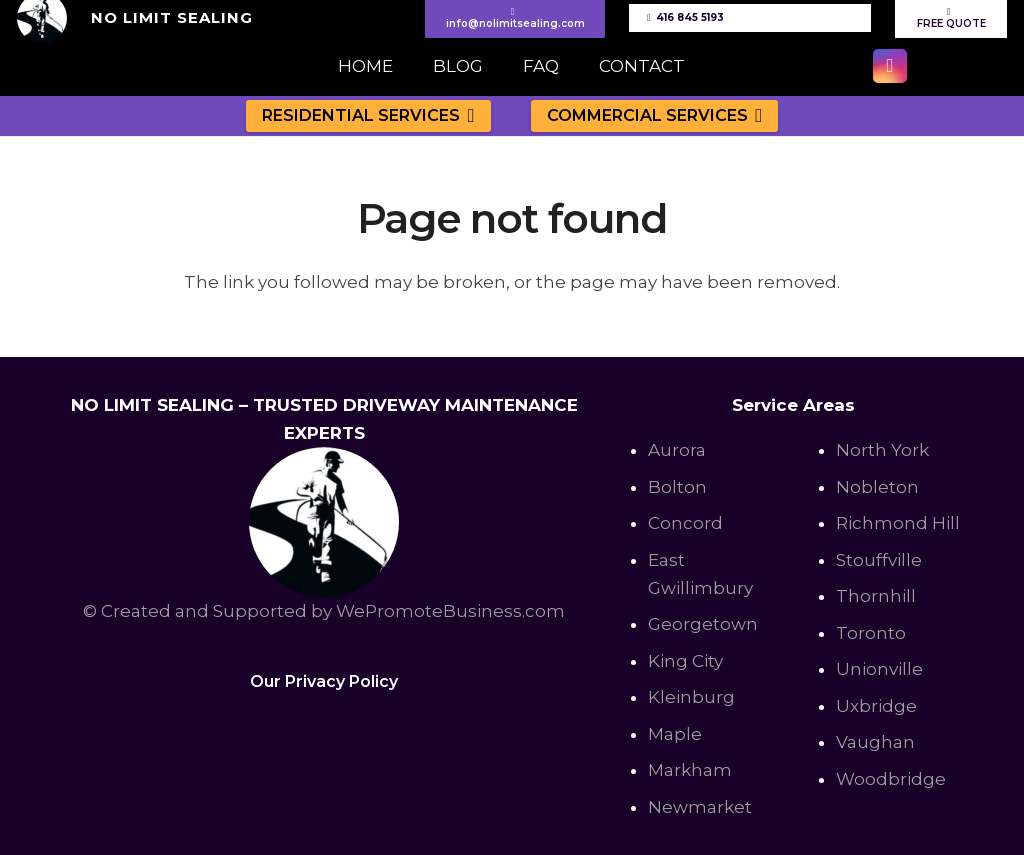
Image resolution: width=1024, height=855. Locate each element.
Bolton (677, 487)
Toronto (871, 633)
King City (685, 661)
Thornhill (876, 596)
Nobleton (877, 487)
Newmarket (700, 807)
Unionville (879, 669)
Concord (685, 523)
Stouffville (879, 560)
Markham (690, 770)
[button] (467, 115)
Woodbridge (891, 779)
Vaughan (875, 742)
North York (882, 450)
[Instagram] (890, 66)
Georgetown (703, 624)
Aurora (677, 450)
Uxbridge (876, 706)
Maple (675, 734)
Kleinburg (691, 697)
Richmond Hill (898, 523)
